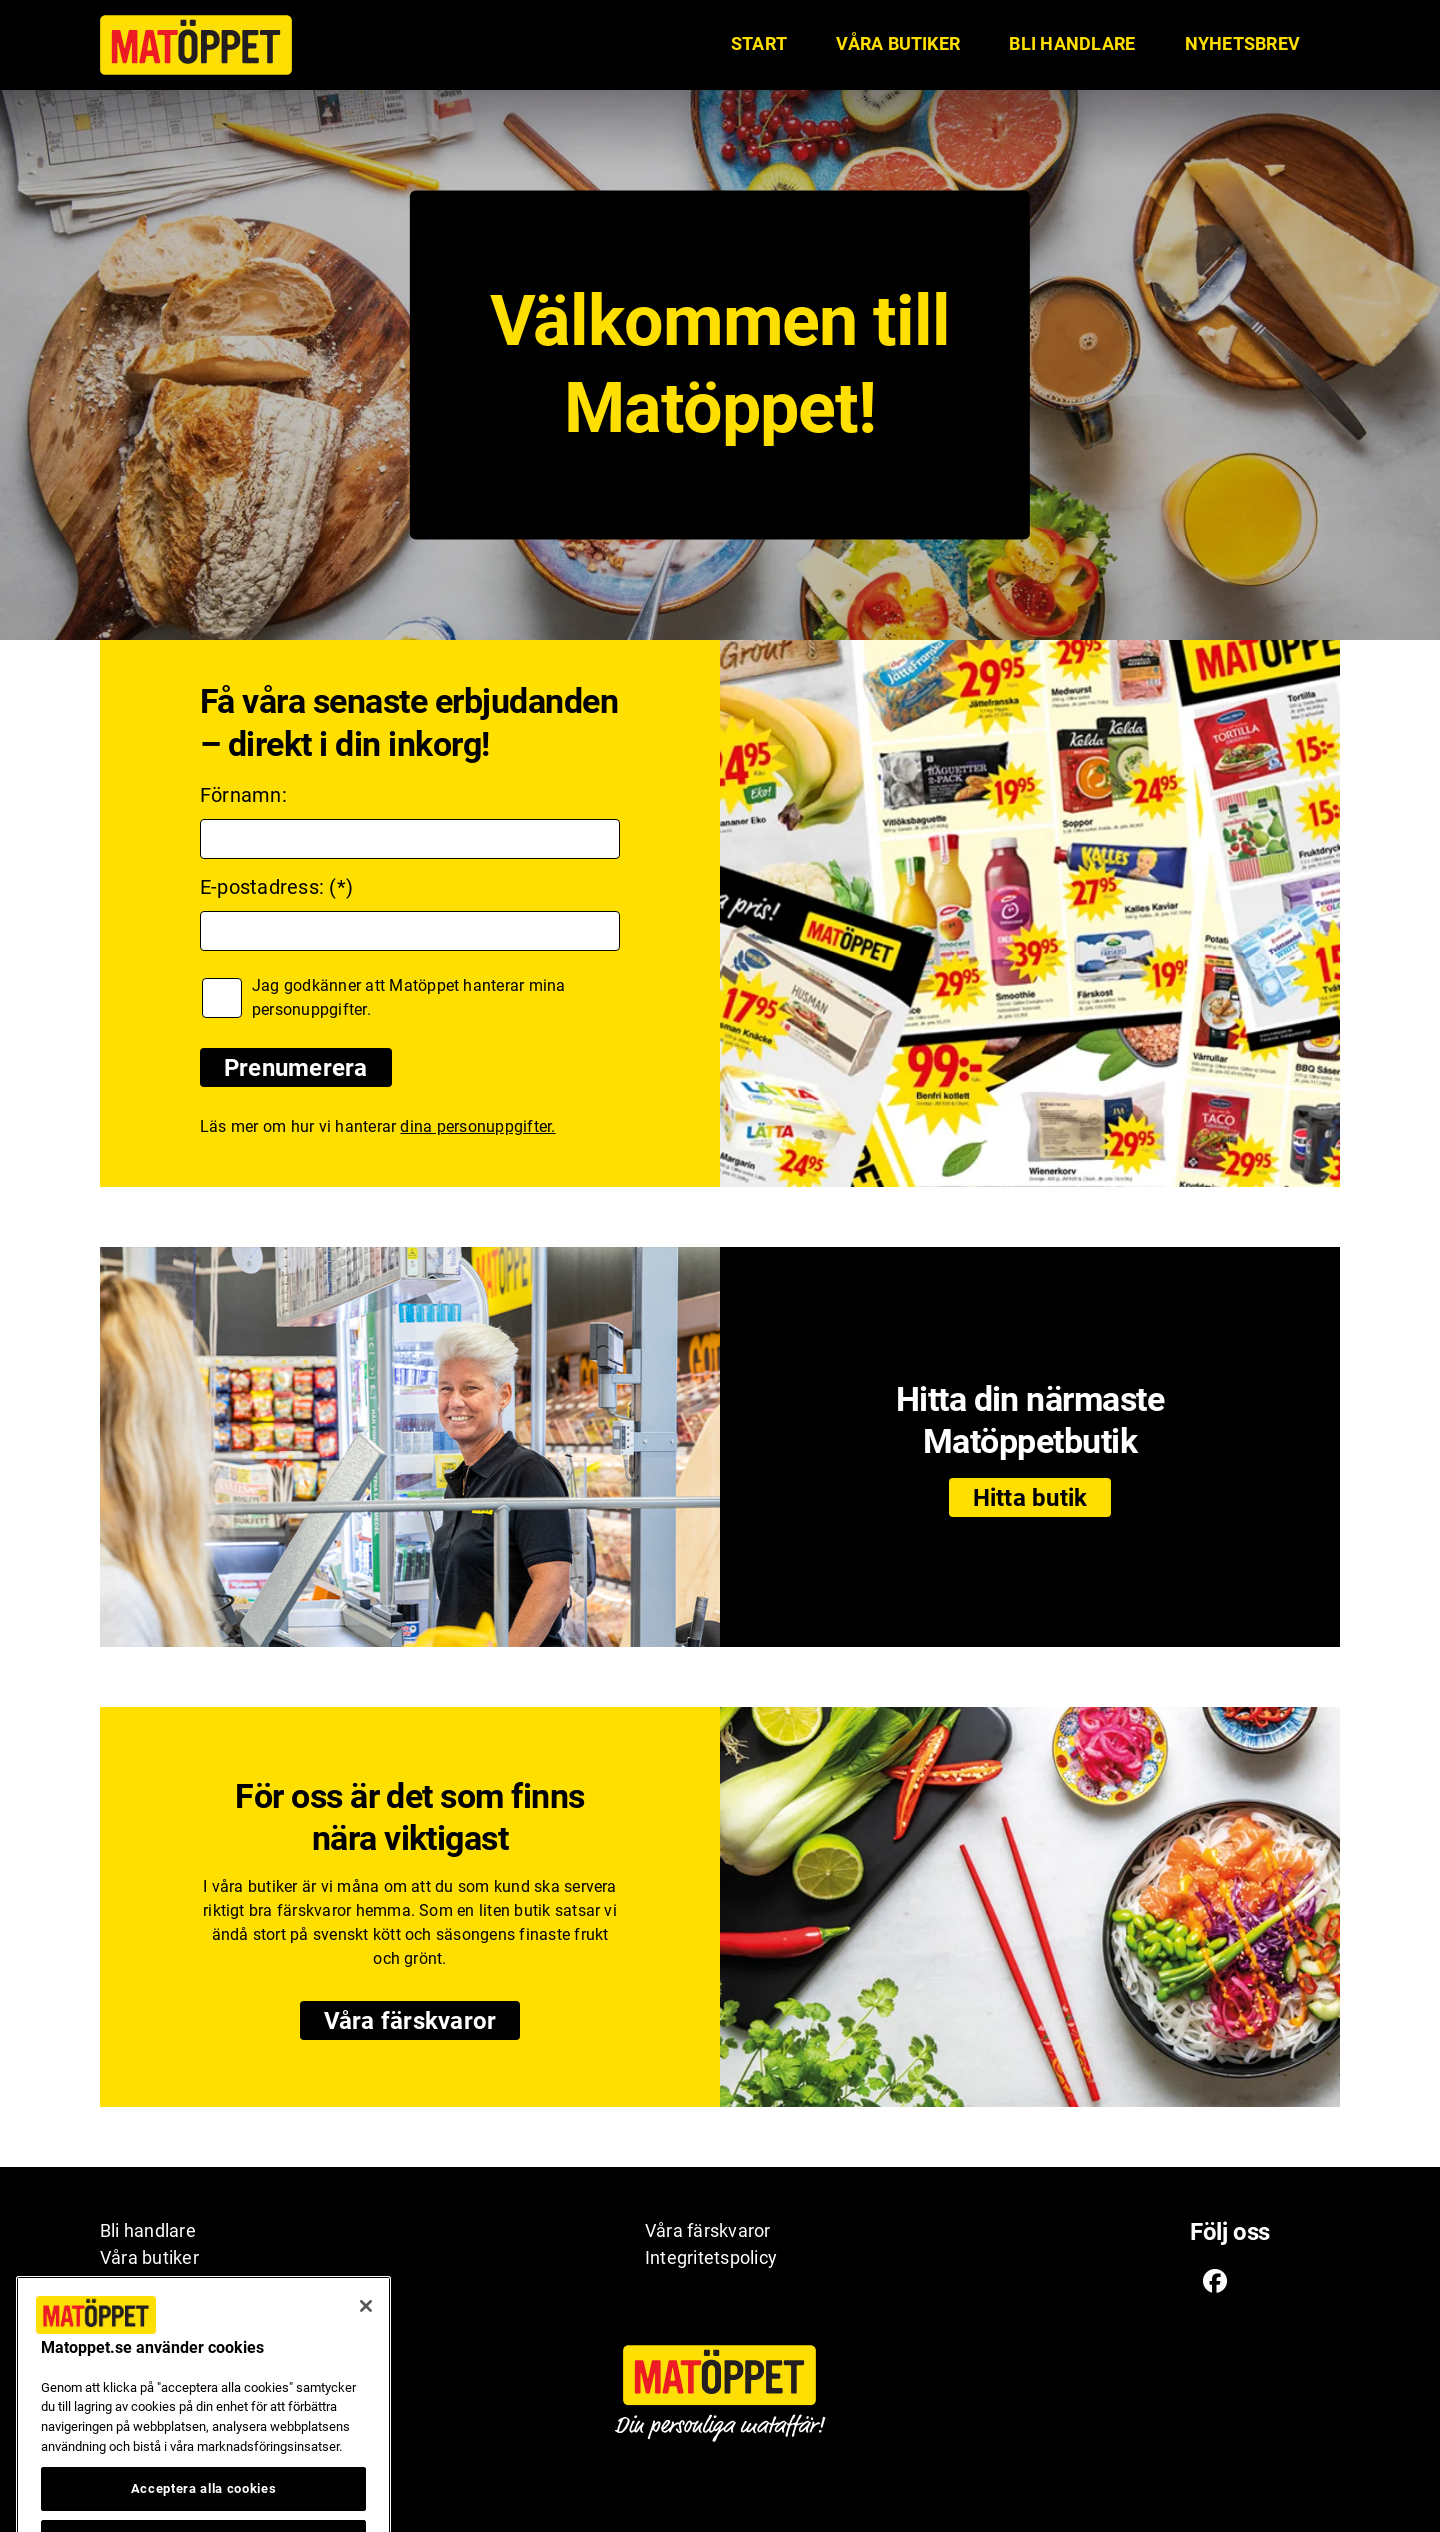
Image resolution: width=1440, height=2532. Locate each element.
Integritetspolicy (711, 2257)
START (759, 43)
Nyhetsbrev (1242, 43)
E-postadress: (262, 887)
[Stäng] (366, 2332)
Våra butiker (898, 43)
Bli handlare (1072, 43)
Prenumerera (296, 1068)
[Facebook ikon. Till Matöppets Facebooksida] (1215, 2280)
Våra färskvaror (410, 2021)
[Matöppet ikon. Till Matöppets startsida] (196, 45)
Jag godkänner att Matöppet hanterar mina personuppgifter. (409, 997)
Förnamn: (243, 795)
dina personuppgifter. (477, 1126)
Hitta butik (1030, 1498)
